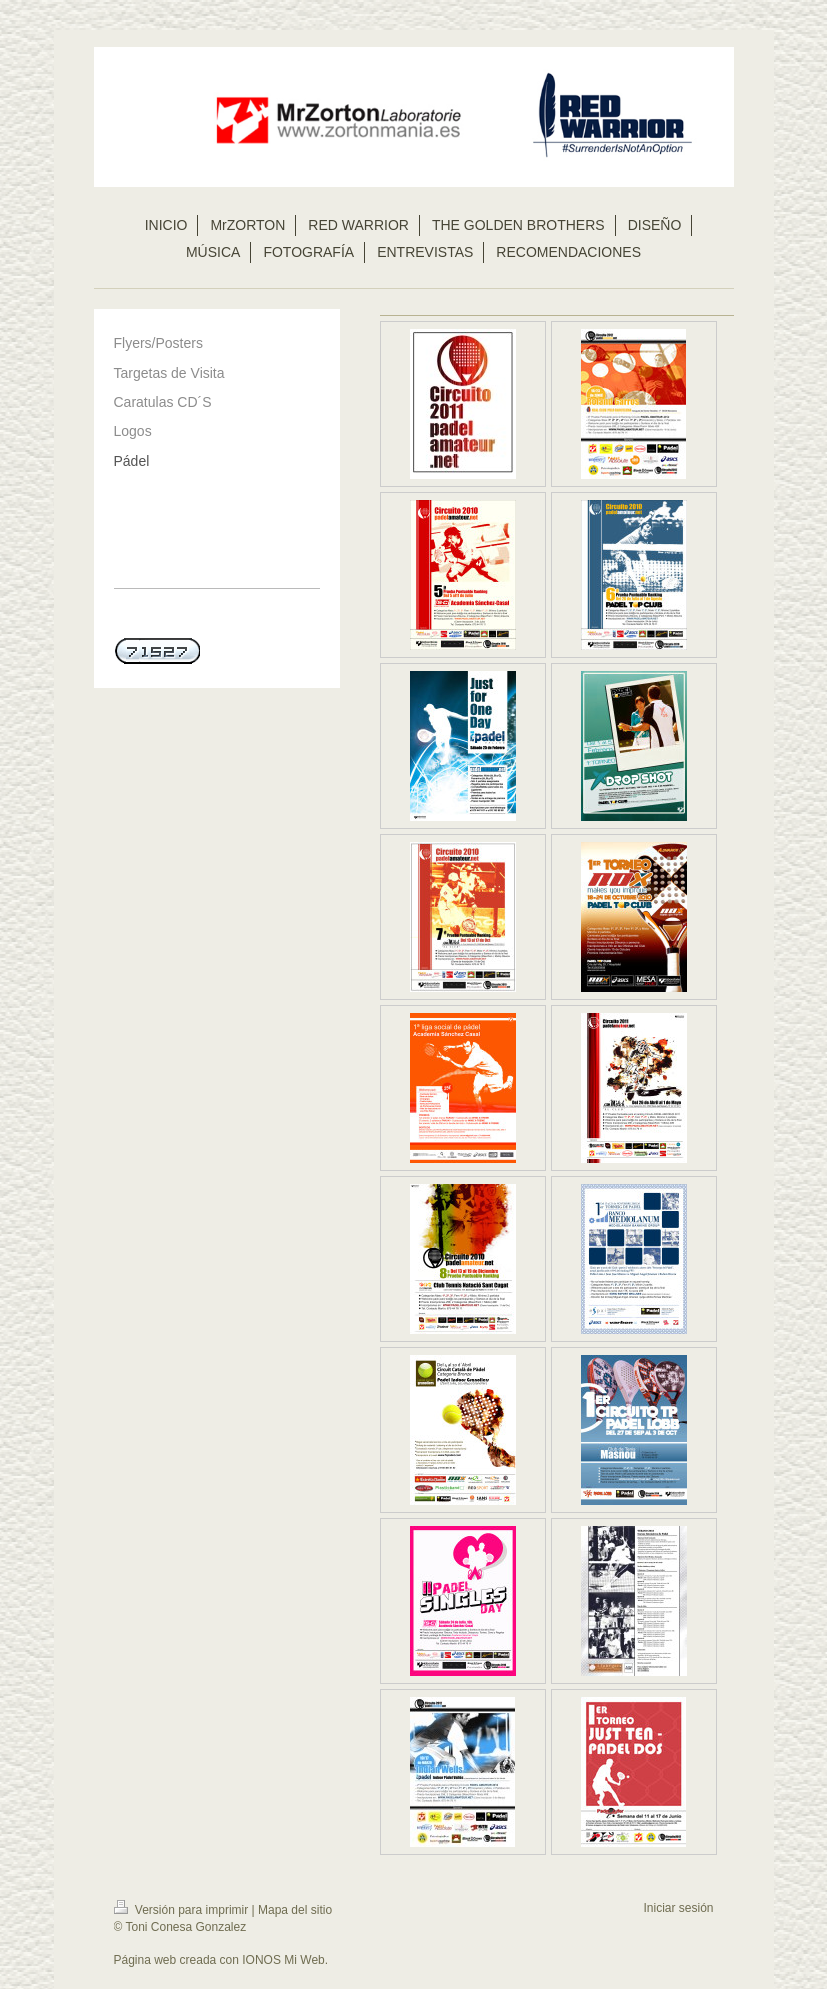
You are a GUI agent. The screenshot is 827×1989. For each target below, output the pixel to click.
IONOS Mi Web (283, 1960)
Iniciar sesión (678, 1908)
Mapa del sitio (295, 1910)
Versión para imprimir (183, 1910)
